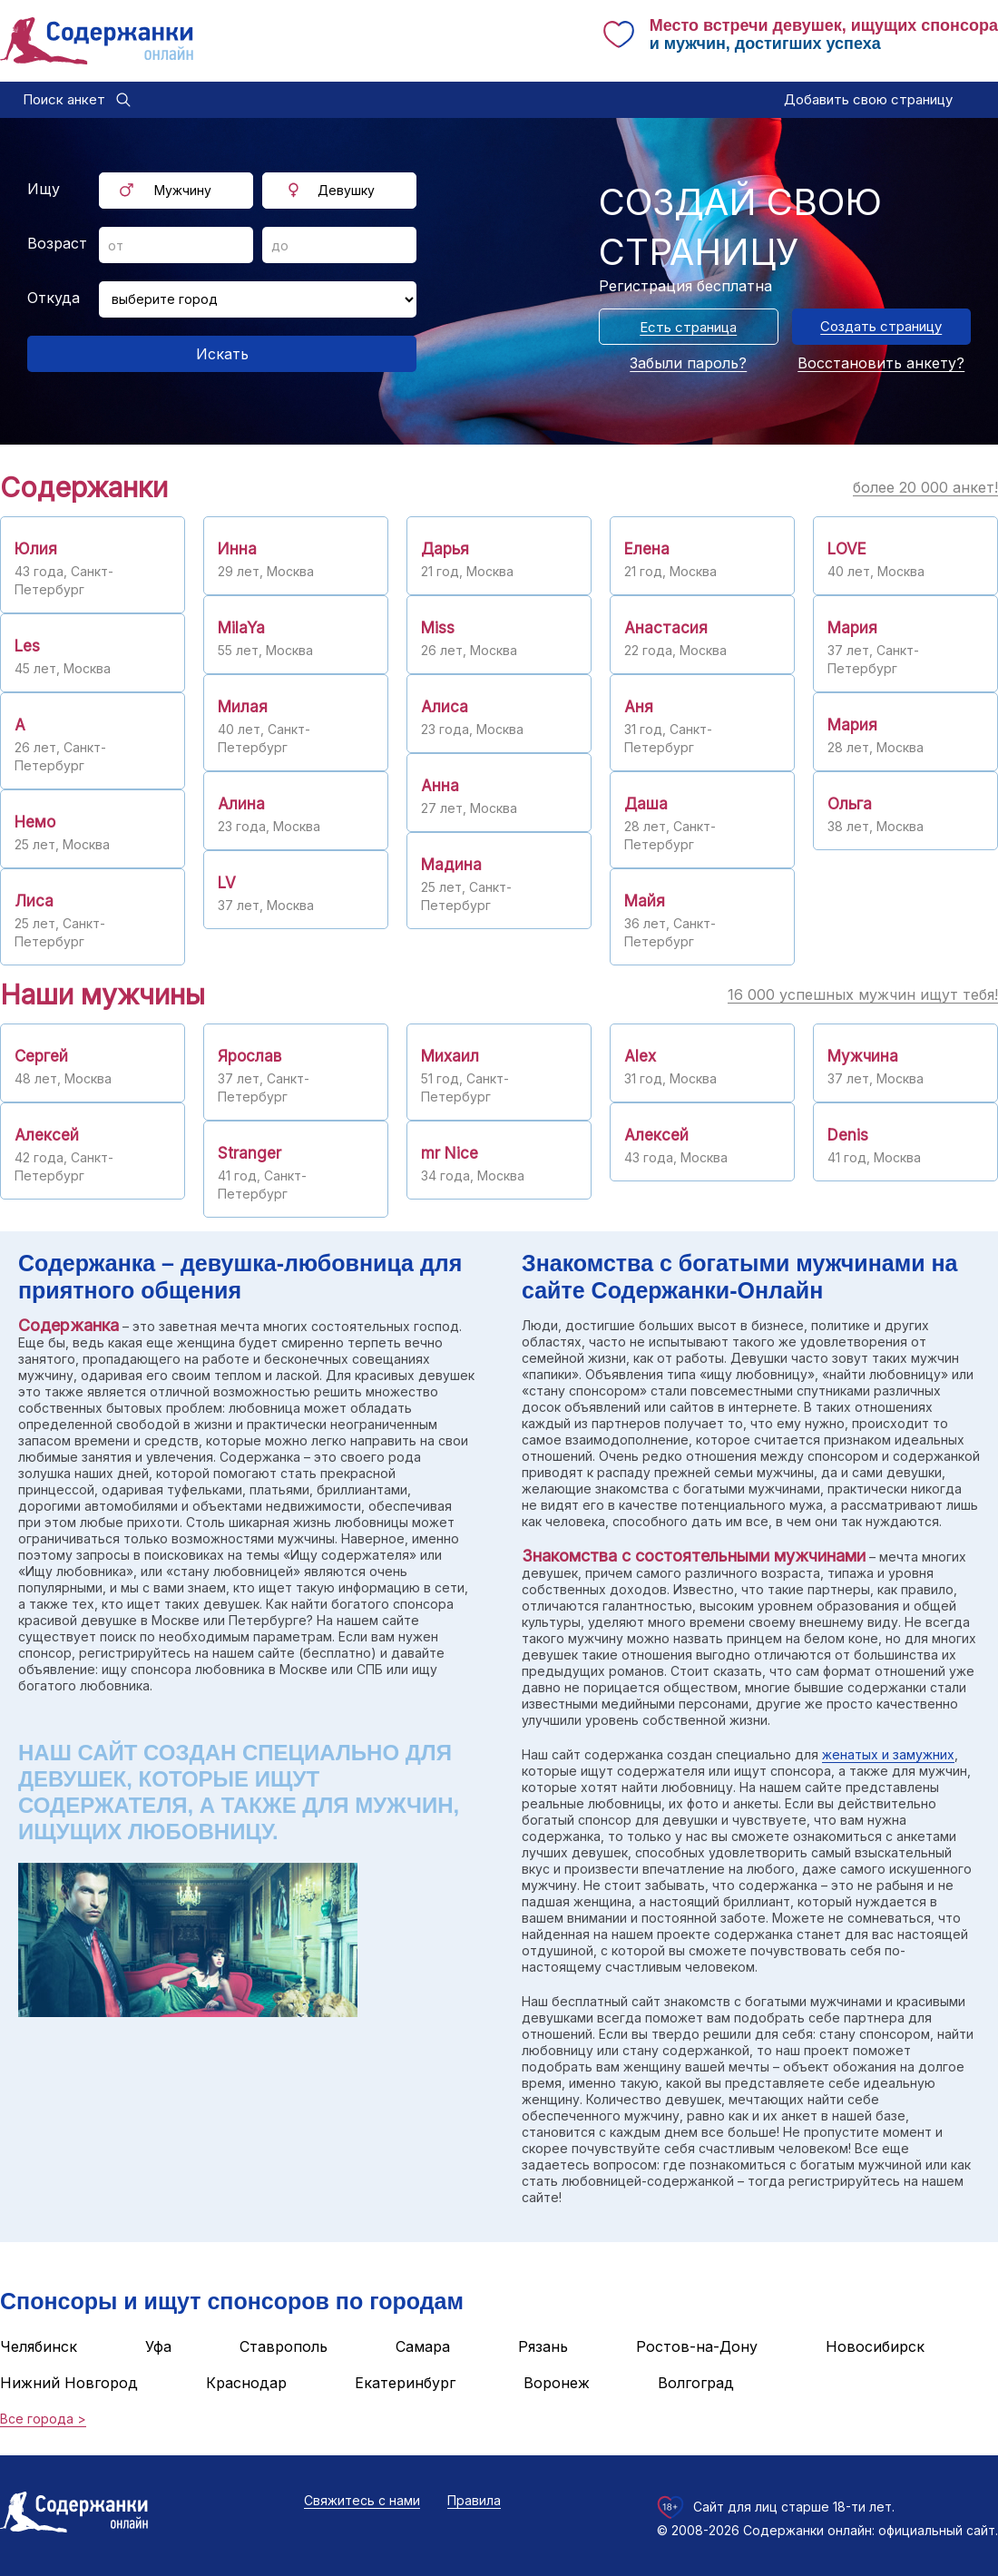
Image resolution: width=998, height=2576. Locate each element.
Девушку (346, 190)
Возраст (57, 243)
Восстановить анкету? (880, 363)
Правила (474, 2500)
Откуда (53, 298)
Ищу (43, 189)
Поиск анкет (64, 99)
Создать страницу (881, 326)
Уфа (158, 2346)
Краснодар (246, 2383)
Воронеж (556, 2383)
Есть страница (688, 327)
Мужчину (182, 190)
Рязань (543, 2346)
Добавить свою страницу (868, 99)
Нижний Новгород (69, 2383)
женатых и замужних (888, 1754)
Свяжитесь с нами (362, 2500)
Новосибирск (875, 2346)
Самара (423, 2346)
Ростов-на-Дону (697, 2346)
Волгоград (696, 2383)
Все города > (43, 2418)
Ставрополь (284, 2346)
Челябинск (38, 2346)
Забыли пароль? (688, 363)
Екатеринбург (405, 2383)
